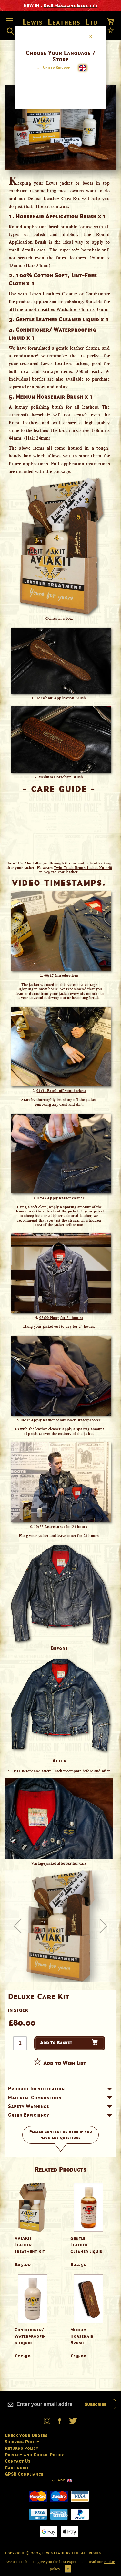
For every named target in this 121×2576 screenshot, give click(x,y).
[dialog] (60, 1288)
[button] (53, 68)
